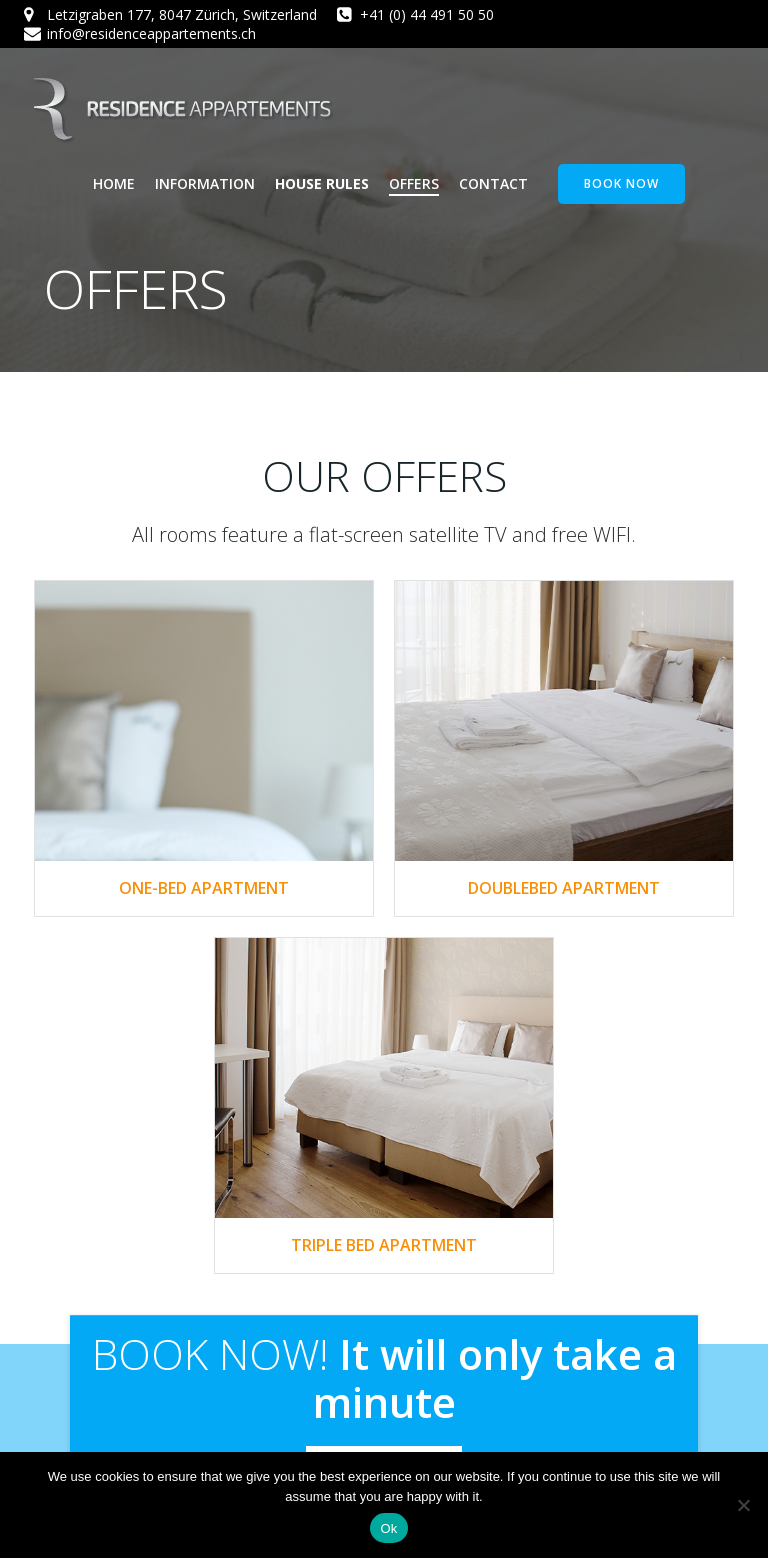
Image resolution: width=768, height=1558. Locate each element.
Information (205, 183)
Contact (493, 183)
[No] (743, 1505)
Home (114, 183)
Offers (414, 183)
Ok (388, 1528)
